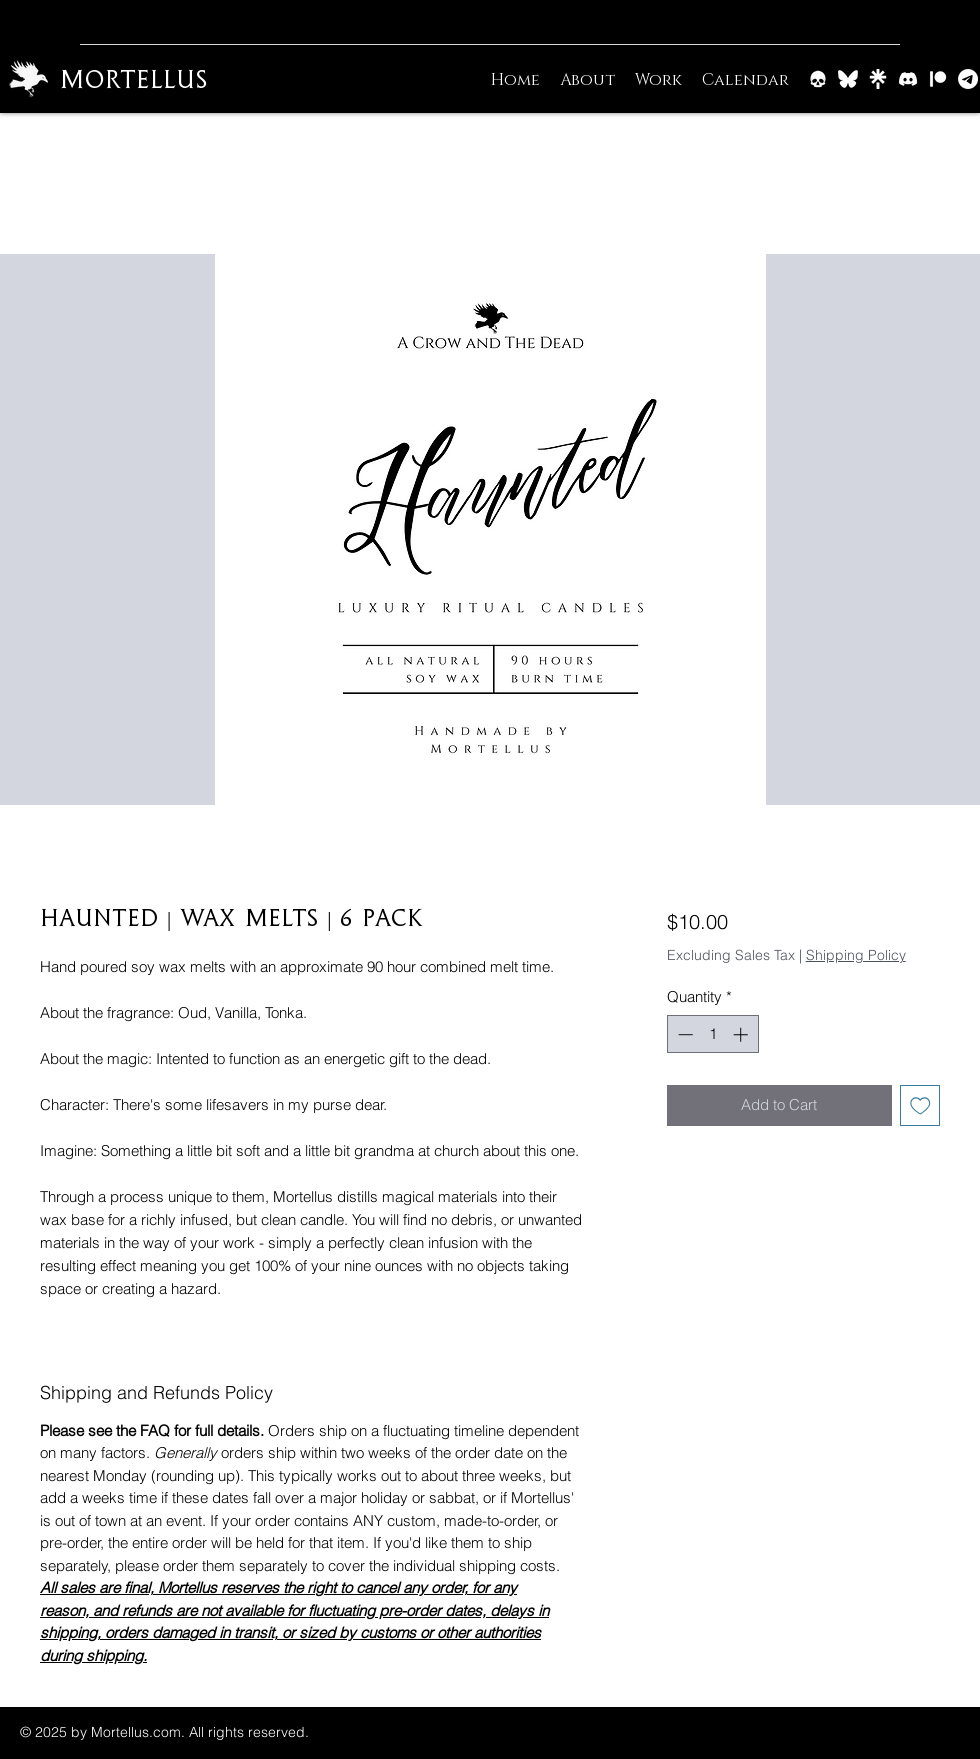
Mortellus (133, 79)
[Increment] (742, 1034)
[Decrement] (683, 1034)
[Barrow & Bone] (818, 79)
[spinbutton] (712, 1034)
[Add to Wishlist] (920, 1105)
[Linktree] (878, 79)
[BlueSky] (848, 79)
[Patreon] (938, 79)
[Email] (968, 79)
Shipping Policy (856, 955)
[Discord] (908, 79)
